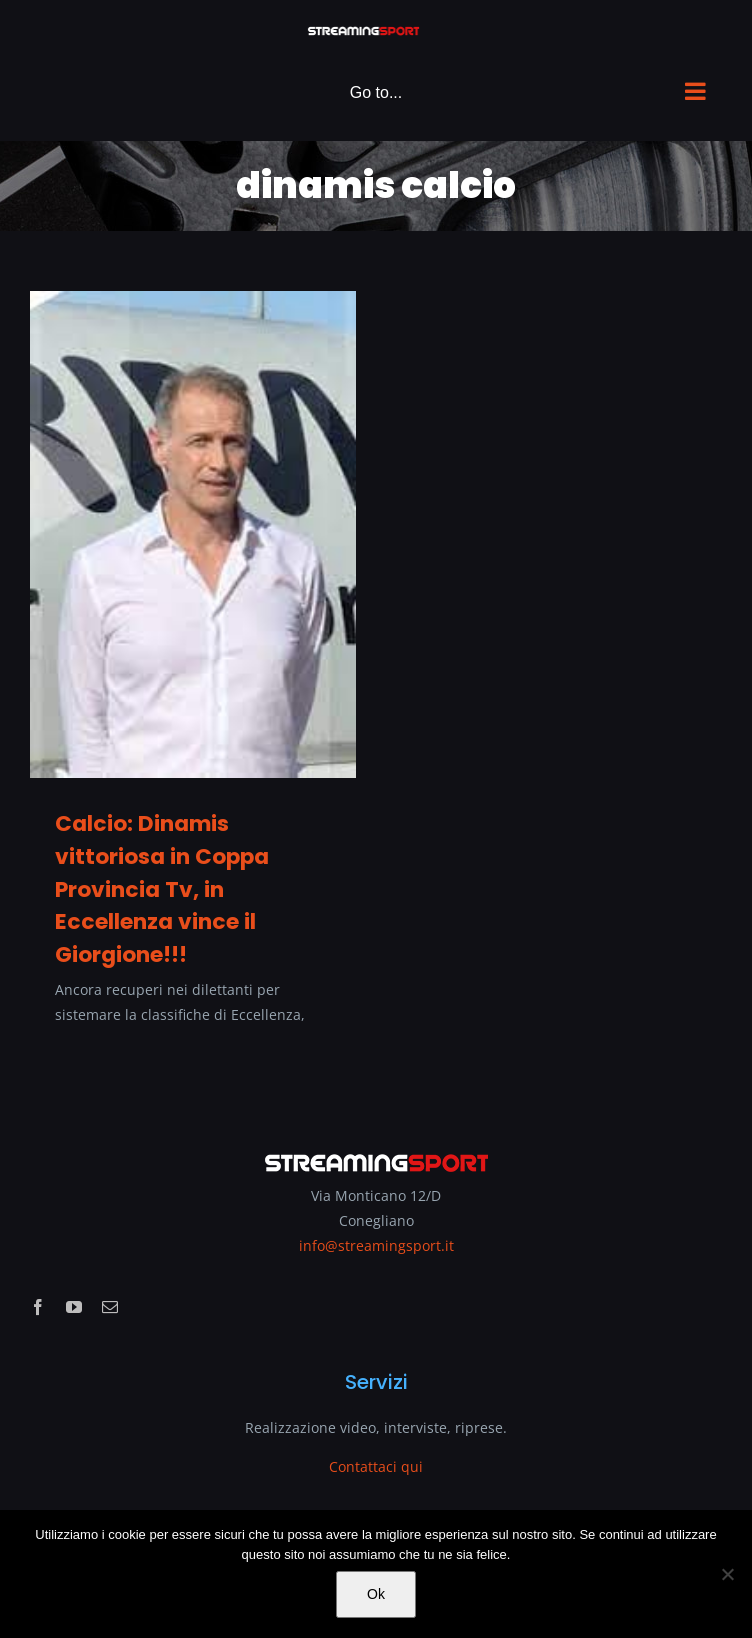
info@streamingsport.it (376, 1245)
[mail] (110, 1307)
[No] (727, 1574)
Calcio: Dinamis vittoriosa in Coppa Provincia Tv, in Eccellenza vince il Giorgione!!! (162, 889)
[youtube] (74, 1307)
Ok (376, 1594)
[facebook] (38, 1307)
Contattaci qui (376, 1466)
